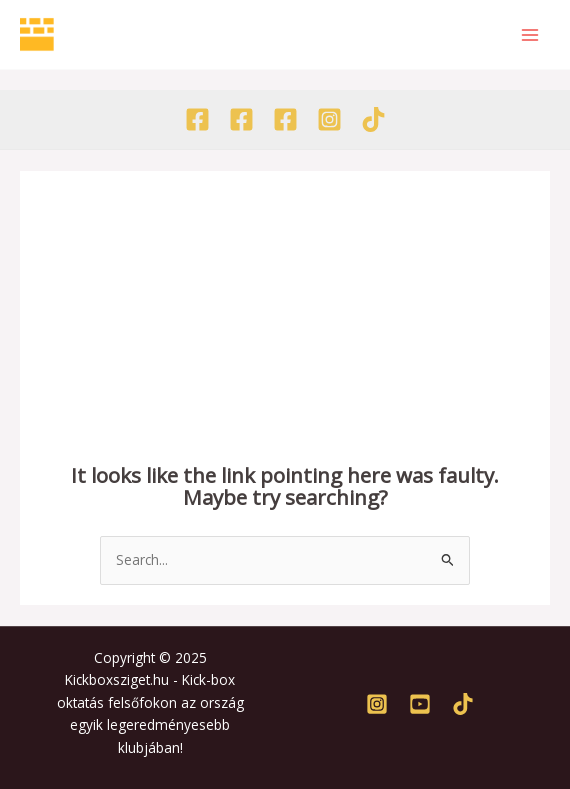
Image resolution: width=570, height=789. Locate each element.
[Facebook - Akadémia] (241, 119)
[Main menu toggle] (530, 34)
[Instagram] (329, 119)
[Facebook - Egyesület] (197, 119)
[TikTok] (373, 119)
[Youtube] (420, 704)
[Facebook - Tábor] (285, 119)
